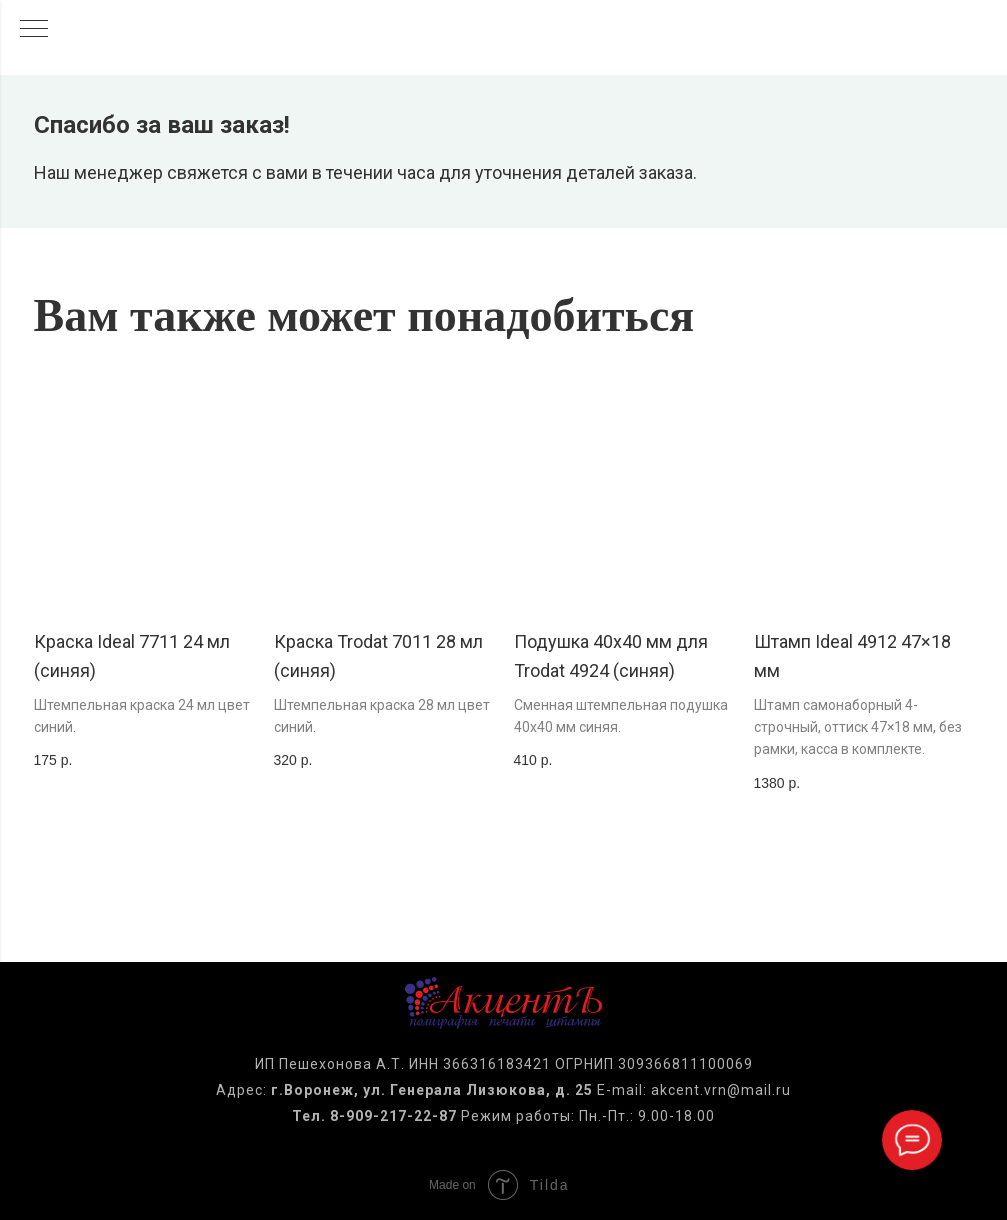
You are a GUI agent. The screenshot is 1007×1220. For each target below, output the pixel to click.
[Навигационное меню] (34, 30)
